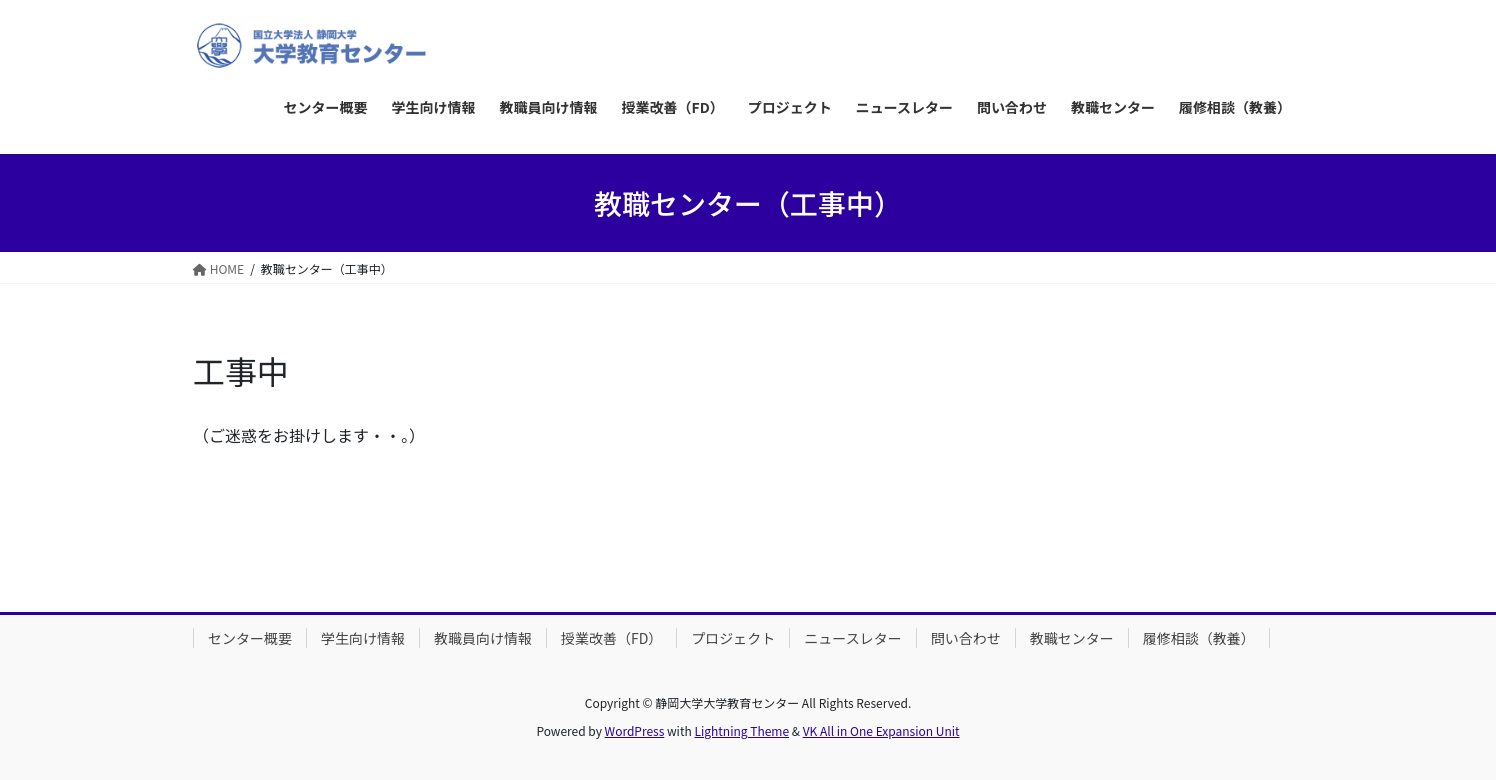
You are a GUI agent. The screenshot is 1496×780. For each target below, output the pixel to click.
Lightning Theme (741, 730)
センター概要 (250, 638)
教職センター (1072, 638)
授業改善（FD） (611, 638)
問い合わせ (966, 638)
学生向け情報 (363, 638)
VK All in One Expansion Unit (881, 730)
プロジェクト (733, 638)
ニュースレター (852, 638)
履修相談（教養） (1199, 638)
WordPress (635, 730)
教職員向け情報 (483, 638)
